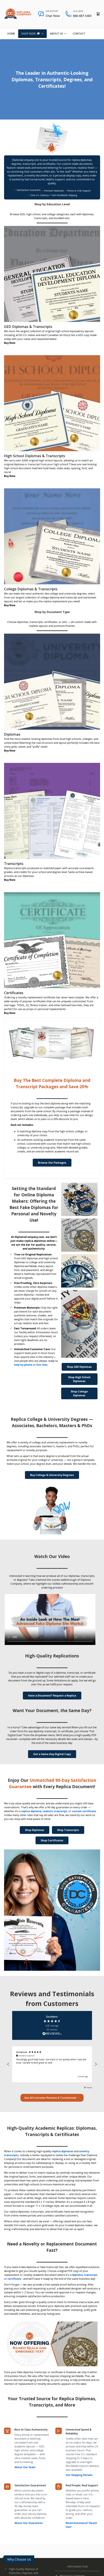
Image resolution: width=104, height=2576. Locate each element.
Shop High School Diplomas (79, 1379)
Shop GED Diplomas (79, 1367)
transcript (90, 2275)
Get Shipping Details (79, 2475)
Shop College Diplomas (79, 1393)
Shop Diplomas (34, 1830)
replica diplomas (62, 2151)
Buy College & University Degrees (52, 1475)
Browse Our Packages (52, 1162)
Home (11, 33)
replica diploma (31, 1811)
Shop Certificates (52, 1840)
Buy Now (9, 343)
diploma (77, 2275)
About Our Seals (24, 2467)
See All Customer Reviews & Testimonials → (52, 2098)
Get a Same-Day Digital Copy (52, 1754)
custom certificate (84, 1811)
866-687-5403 (82, 16)
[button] (8, 2064)
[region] (52, 2064)
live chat (42, 1364)
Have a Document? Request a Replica (52, 1695)
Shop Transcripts (68, 1830)
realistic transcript (55, 1811)
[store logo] (18, 13)
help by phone (23, 1364)
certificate (14, 2279)
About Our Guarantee (28, 2523)
